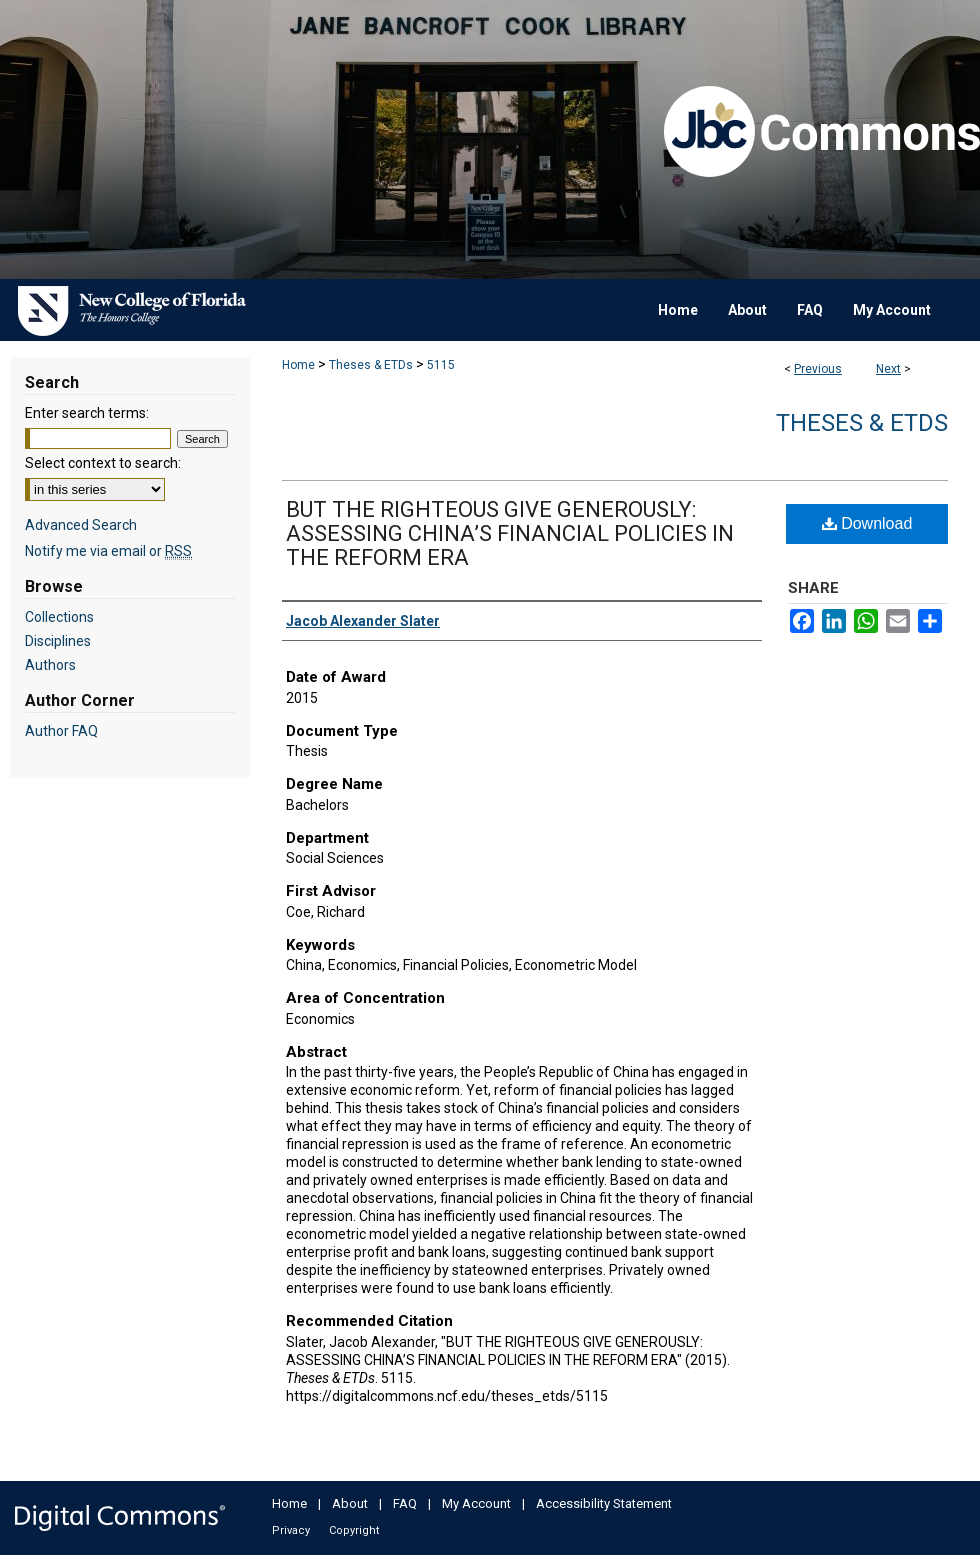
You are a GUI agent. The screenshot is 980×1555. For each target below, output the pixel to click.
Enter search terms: (87, 413)
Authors (50, 665)
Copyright (354, 1530)
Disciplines (58, 641)
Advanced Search (81, 525)
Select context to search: (103, 463)
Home (298, 365)
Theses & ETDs (371, 365)
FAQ (405, 1503)
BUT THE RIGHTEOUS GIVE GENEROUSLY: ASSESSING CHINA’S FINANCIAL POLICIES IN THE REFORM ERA (510, 533)
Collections (59, 617)
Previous (818, 369)
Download (867, 523)
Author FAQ (61, 731)
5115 (441, 365)
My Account (476, 1503)
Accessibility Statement (604, 1503)
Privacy (291, 1530)
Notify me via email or (108, 551)
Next (888, 369)
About (350, 1503)
